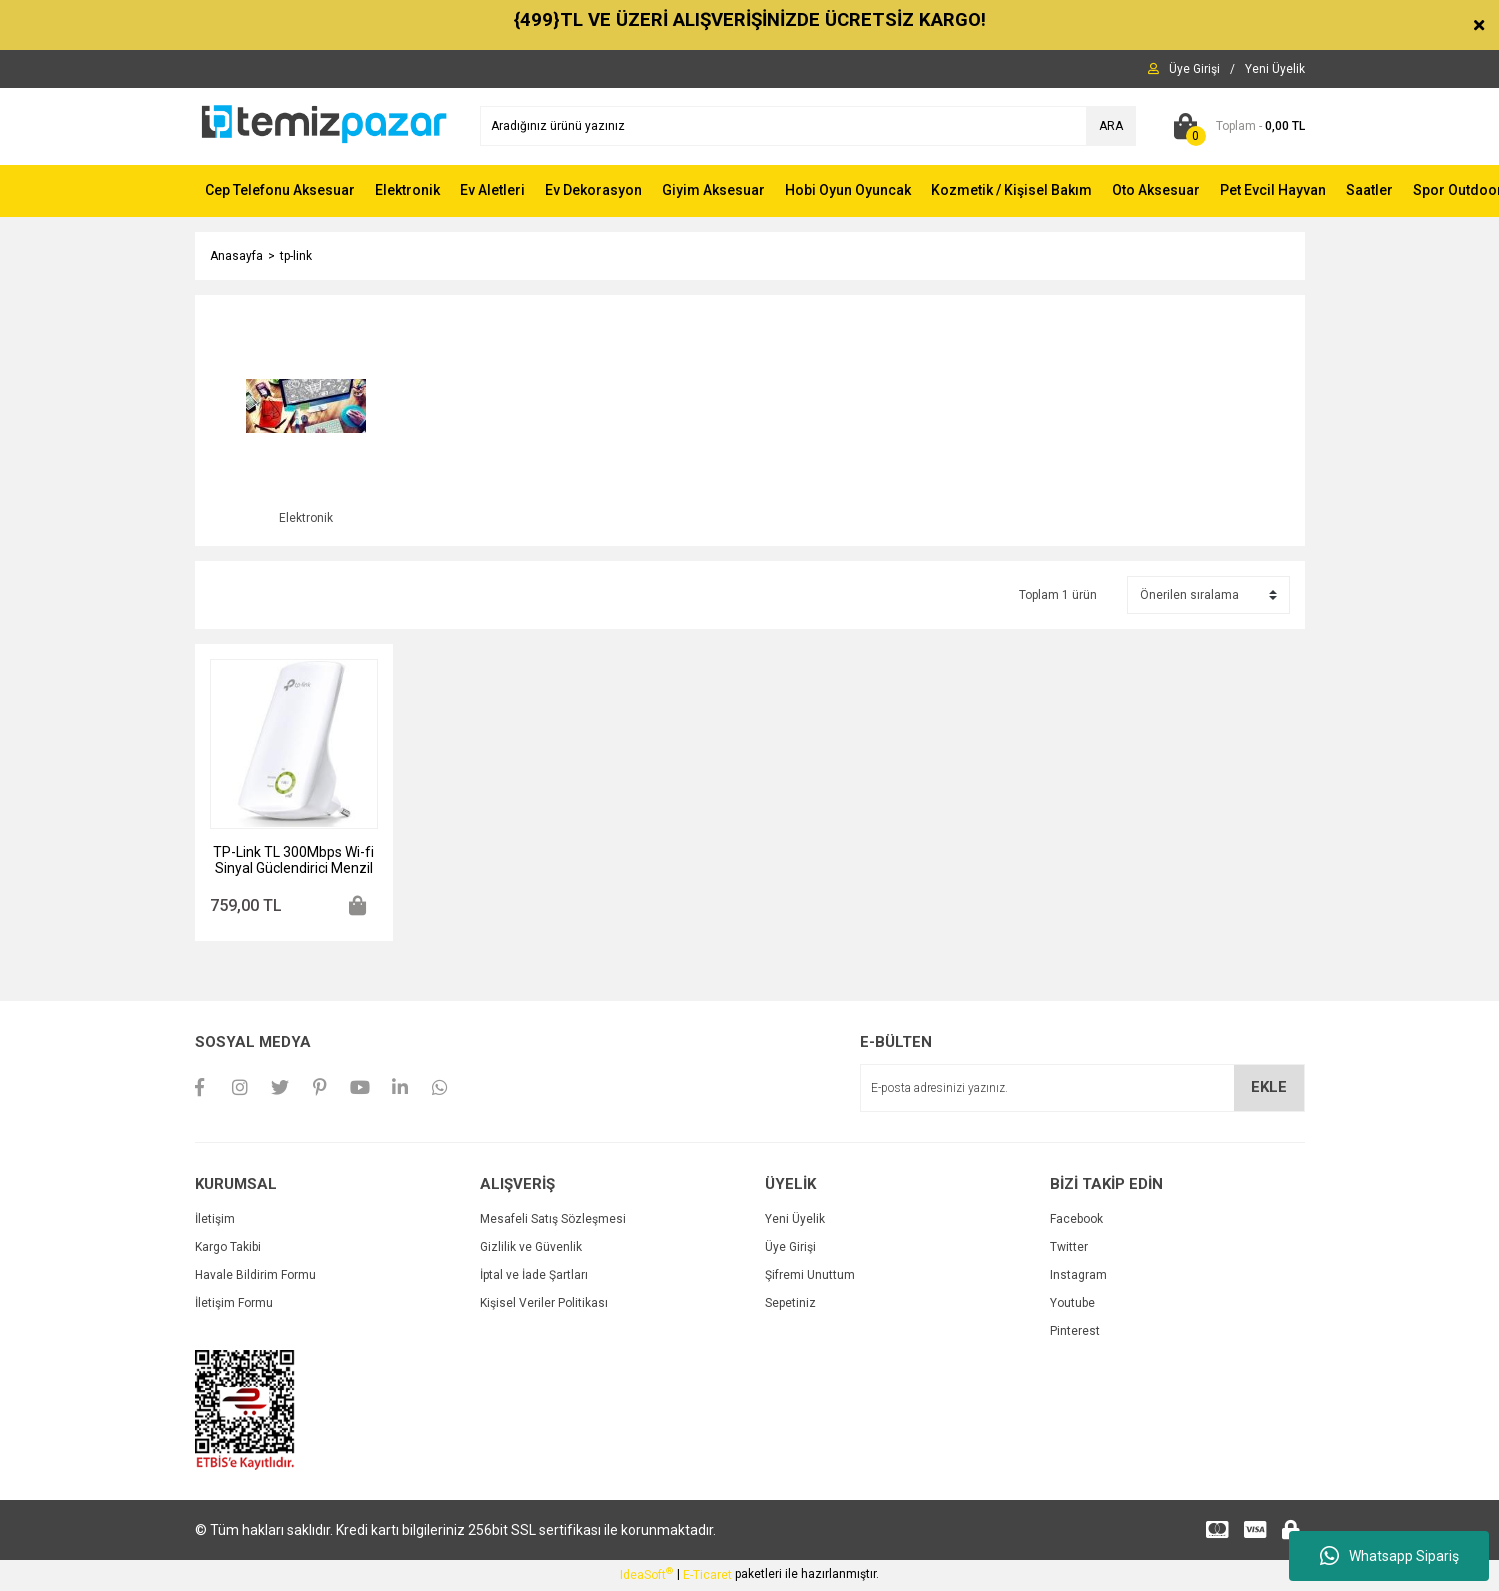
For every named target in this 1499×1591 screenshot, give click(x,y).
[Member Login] (1194, 69)
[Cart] (1235, 126)
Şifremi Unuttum (810, 1278)
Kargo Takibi (228, 1250)
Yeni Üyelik (795, 1222)
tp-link (296, 256)
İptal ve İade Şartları (534, 1278)
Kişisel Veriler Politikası (544, 1306)
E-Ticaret (707, 1577)
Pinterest (1075, 1334)
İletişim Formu (234, 1306)
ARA (1111, 126)
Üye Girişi (790, 1250)
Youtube (1072, 1306)
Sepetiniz (790, 1306)
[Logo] (322, 125)
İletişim (215, 1222)
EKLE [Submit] (1269, 1090)
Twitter (1069, 1250)
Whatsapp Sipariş (1389, 1556)
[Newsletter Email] (1082, 1090)
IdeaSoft (646, 1577)
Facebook (1076, 1222)
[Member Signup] (1275, 69)
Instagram (1078, 1278)
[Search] (808, 126)
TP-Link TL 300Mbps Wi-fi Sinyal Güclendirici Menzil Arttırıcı (293, 863)
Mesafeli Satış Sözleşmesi (553, 1222)
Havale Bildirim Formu (255, 1278)
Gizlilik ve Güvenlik (531, 1250)
